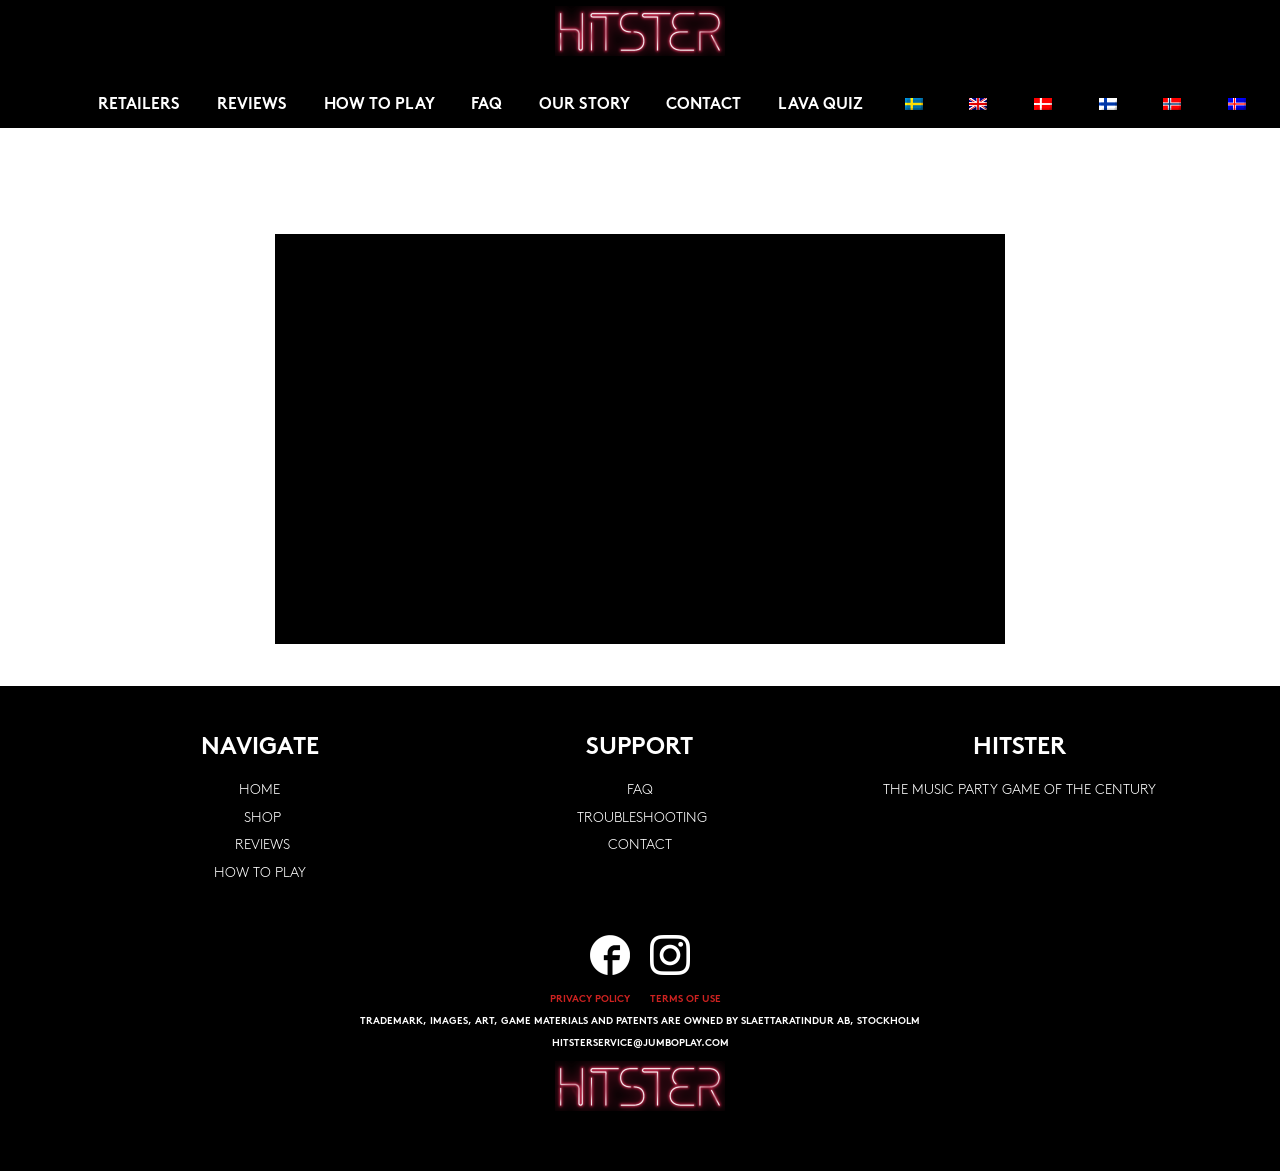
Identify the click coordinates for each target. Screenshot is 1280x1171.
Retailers (139, 105)
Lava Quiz (820, 105)
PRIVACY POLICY (590, 999)
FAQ (486, 105)
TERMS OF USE (685, 999)
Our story (584, 105)
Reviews (252, 105)
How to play (379, 105)
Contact (703, 105)
